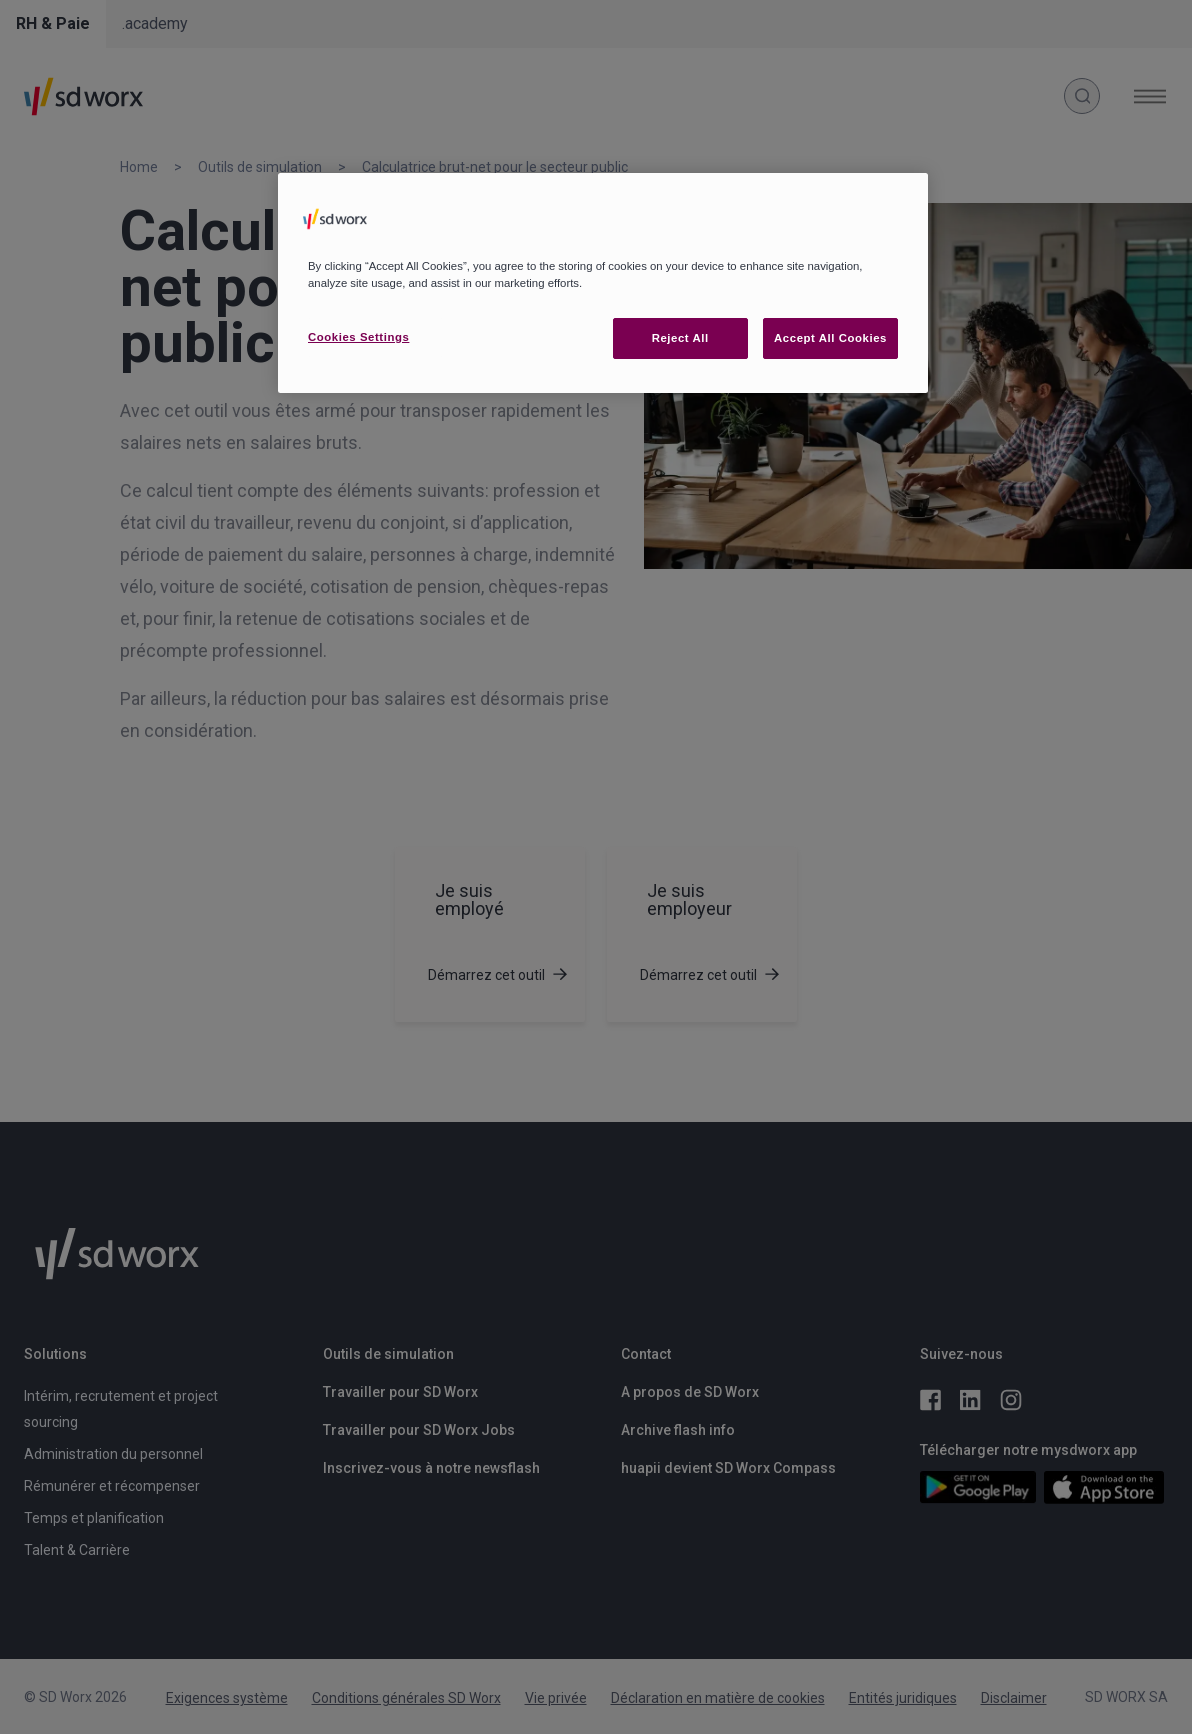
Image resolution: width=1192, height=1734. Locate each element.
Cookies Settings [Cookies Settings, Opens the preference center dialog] (358, 337)
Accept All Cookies (830, 338)
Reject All (680, 338)
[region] (603, 283)
